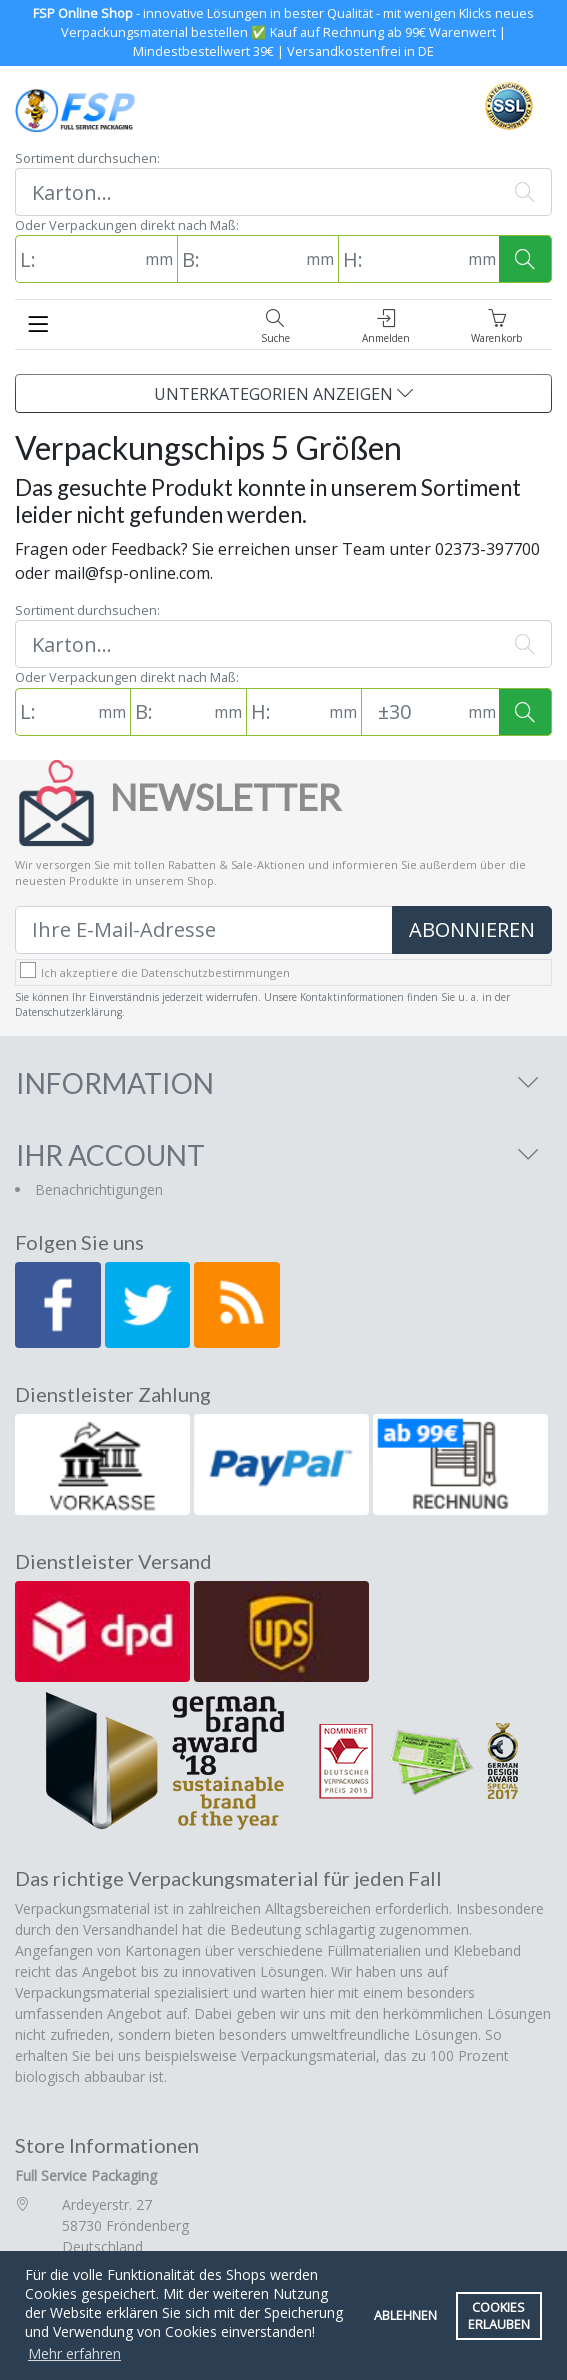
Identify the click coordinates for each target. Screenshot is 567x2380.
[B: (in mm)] (240, 259)
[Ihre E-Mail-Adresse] (204, 930)
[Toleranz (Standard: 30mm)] (412, 712)
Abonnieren (472, 929)
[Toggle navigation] (38, 324)
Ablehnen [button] (405, 2315)
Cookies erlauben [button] (499, 2316)
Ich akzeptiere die (165, 972)
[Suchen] (257, 192)
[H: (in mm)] (401, 259)
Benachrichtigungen (99, 1189)
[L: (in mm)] (78, 259)
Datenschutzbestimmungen (215, 972)
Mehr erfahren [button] (74, 2353)
